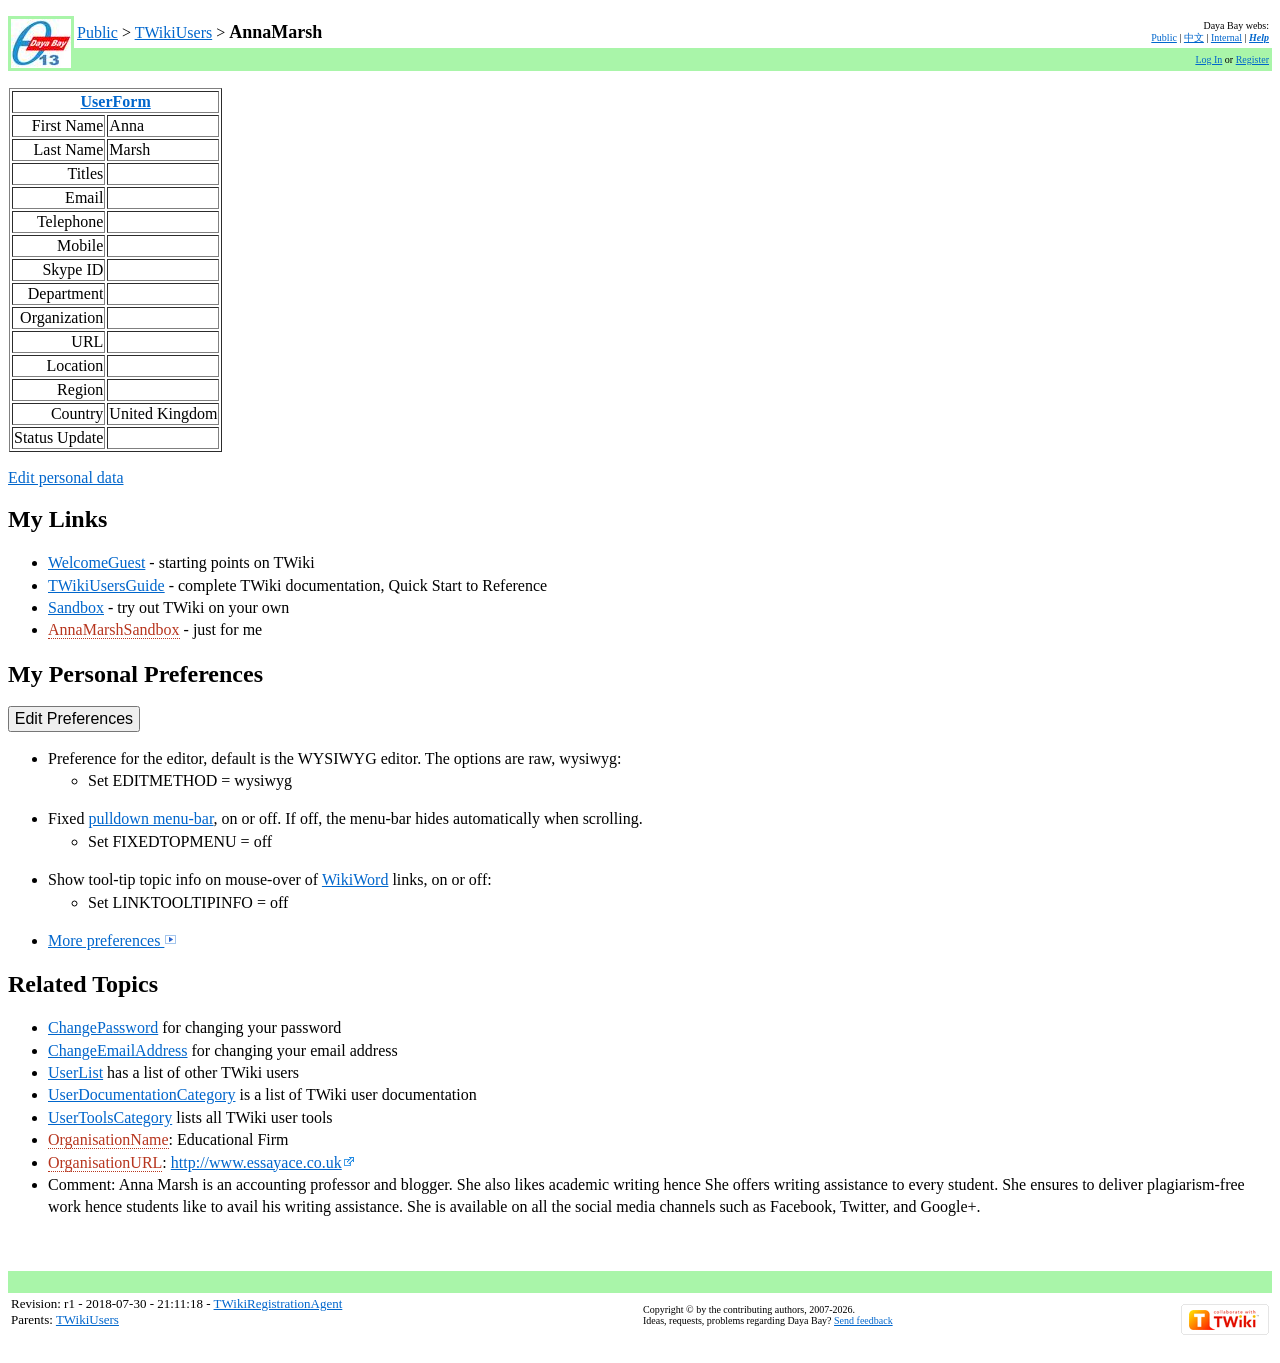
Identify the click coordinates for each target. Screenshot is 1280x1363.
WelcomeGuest (96, 562)
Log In (1208, 59)
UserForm (116, 101)
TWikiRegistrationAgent (278, 1303)
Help (1259, 37)
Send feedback (863, 1320)
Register (1252, 59)
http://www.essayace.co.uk (263, 1162)
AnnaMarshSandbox (114, 629)
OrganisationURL (105, 1162)
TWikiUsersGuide (106, 585)
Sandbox (76, 607)
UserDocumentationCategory (142, 1094)
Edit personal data (66, 477)
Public (97, 32)
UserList (75, 1072)
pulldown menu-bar (150, 818)
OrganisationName (108, 1139)
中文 (1194, 37)
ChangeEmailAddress (118, 1050)
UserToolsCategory (110, 1117)
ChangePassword (103, 1027)
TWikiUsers (174, 32)
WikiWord (355, 879)
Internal (1226, 37)
